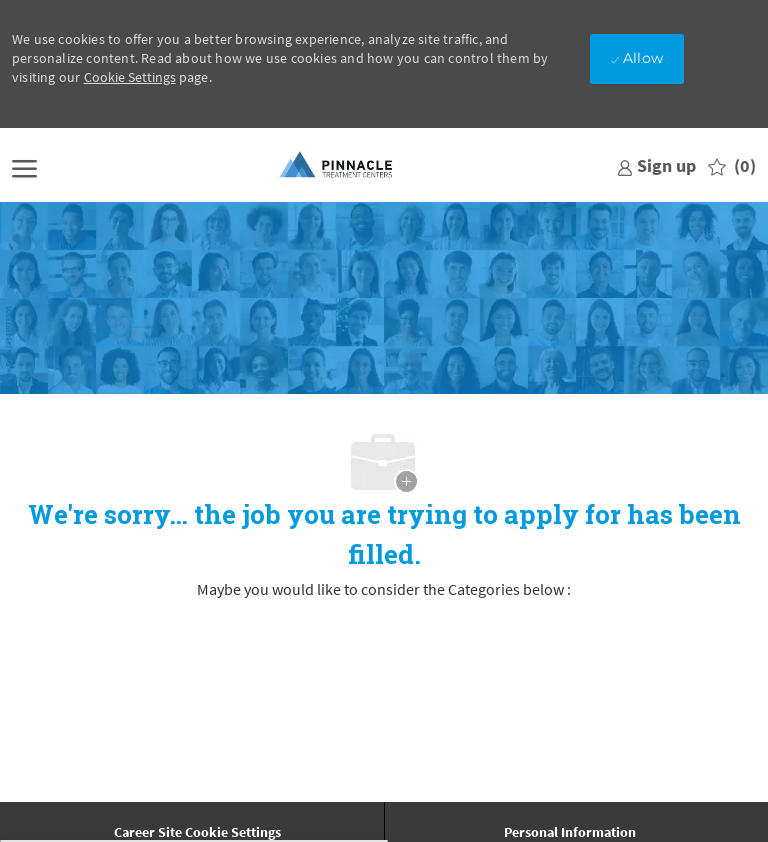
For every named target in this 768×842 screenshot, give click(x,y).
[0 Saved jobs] (732, 166)
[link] (656, 165)
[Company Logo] (337, 166)
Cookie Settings (130, 77)
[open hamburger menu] (24, 166)
